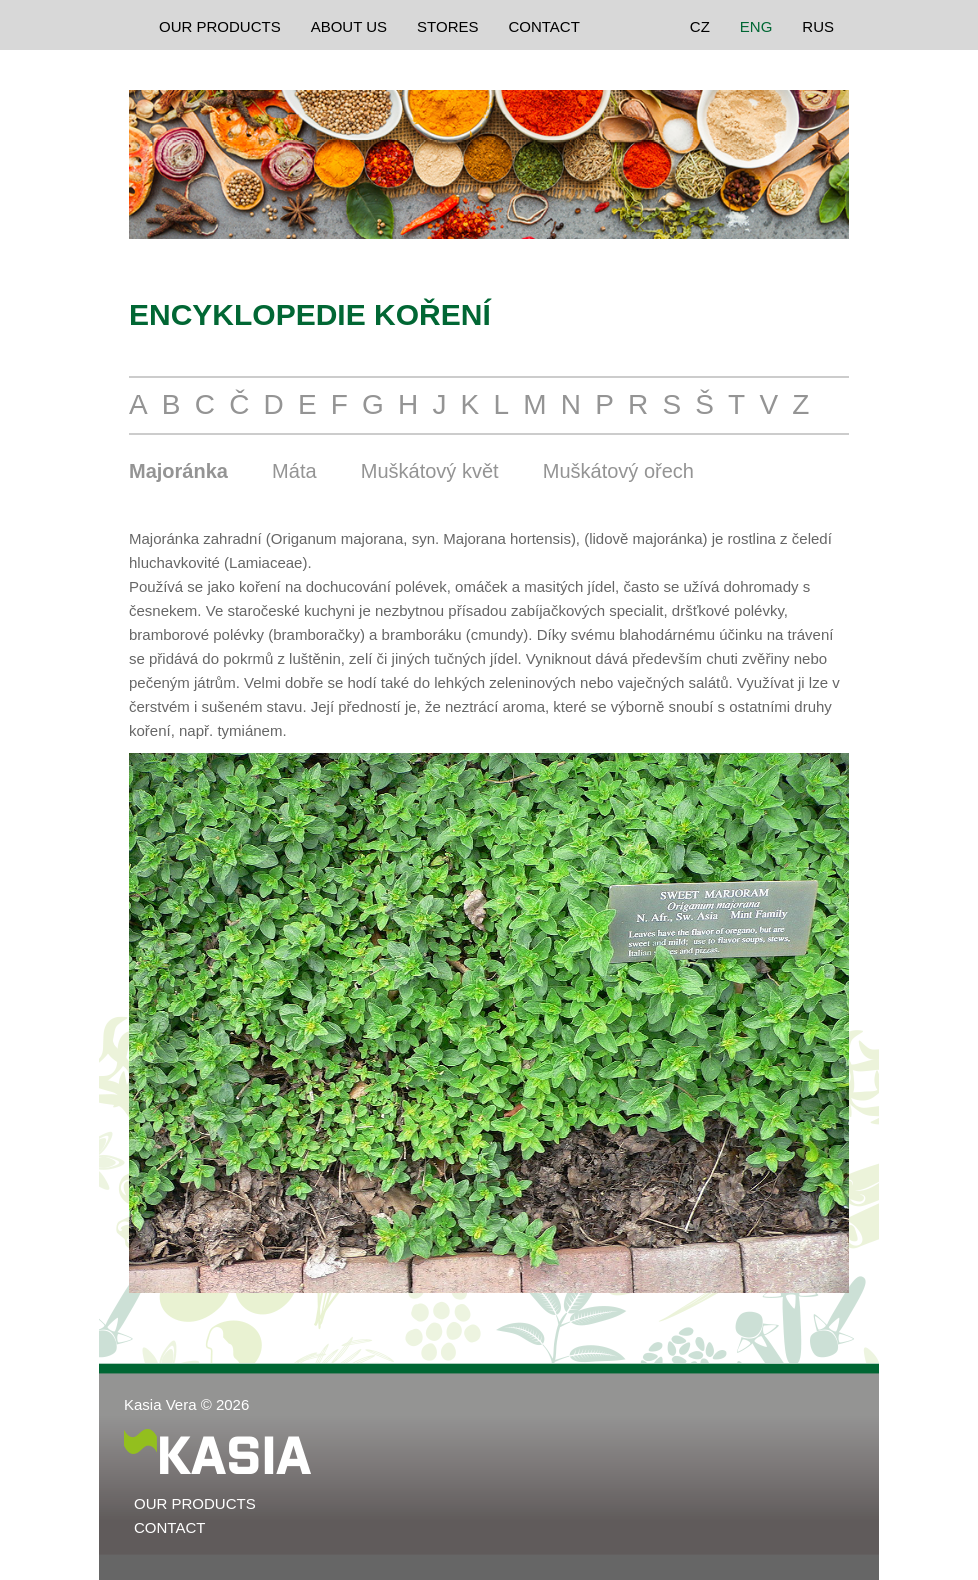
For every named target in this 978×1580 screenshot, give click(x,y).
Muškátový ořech (618, 471)
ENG (756, 26)
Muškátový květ (430, 471)
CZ (700, 26)
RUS (818, 26)
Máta (294, 471)
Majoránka (178, 471)
